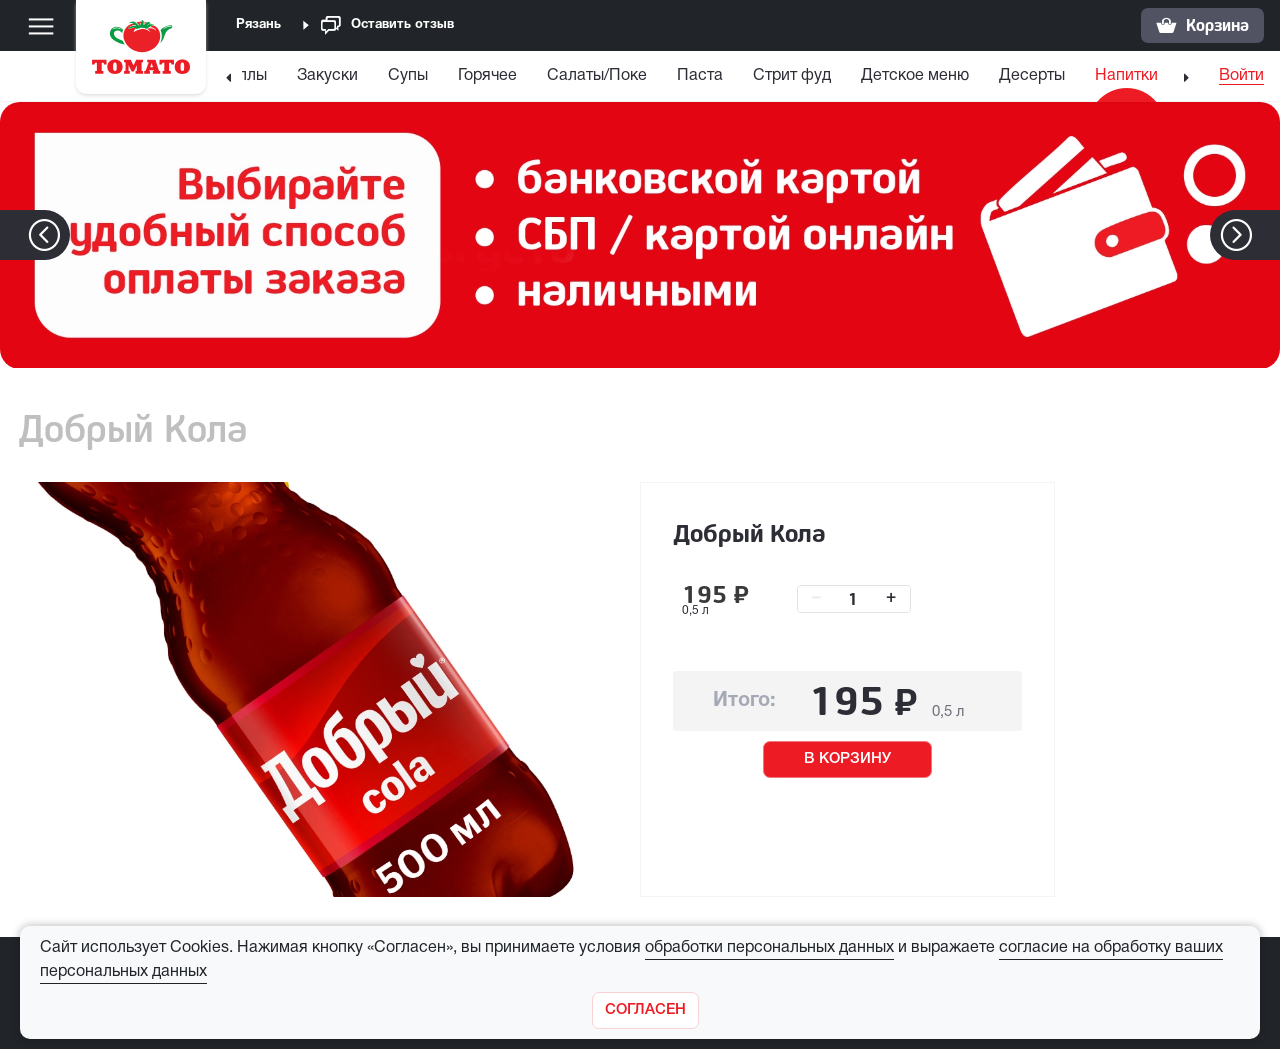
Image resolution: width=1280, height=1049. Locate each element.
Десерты (1032, 76)
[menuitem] (243, 80)
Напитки (1126, 76)
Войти (1241, 76)
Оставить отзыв (387, 25)
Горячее (487, 76)
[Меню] (41, 26)
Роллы (243, 76)
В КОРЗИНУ (847, 759)
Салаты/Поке (597, 76)
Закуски (327, 76)
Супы (408, 76)
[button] (1266, 235)
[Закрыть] (645, 1010)
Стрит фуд (792, 76)
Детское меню (915, 76)
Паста (700, 76)
